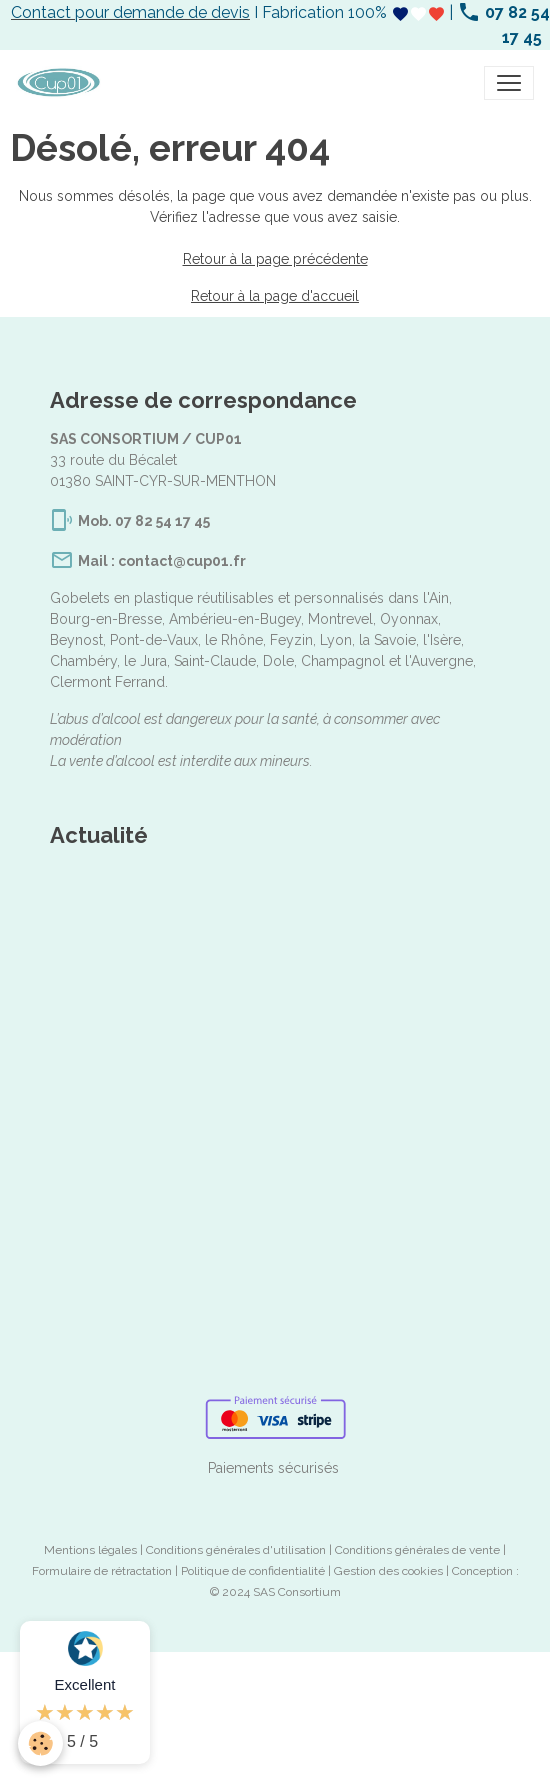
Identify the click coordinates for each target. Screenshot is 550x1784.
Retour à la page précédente (275, 259)
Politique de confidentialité (253, 1571)
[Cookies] (40, 1743)
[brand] (62, 83)
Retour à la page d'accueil (275, 296)
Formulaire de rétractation (102, 1571)
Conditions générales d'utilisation (236, 1550)
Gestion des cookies (388, 1571)
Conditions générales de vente (417, 1550)
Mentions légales (90, 1550)
